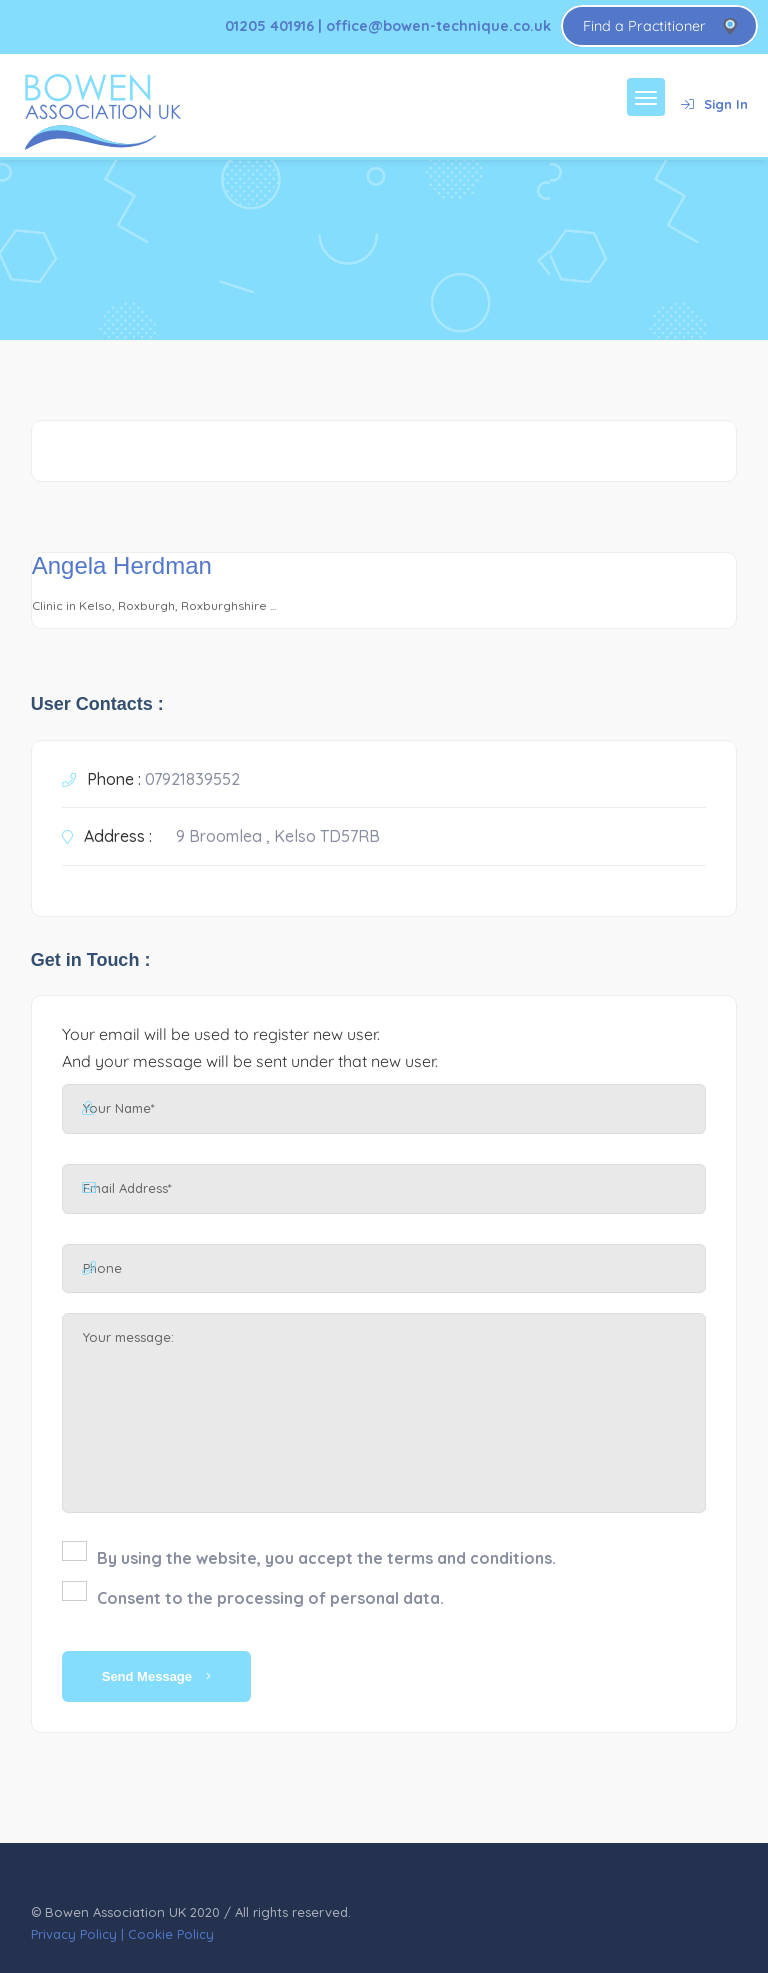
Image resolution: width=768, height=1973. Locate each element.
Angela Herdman (122, 565)
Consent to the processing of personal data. (270, 1598)
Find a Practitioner (644, 26)
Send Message (156, 1676)
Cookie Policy (171, 1934)
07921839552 (192, 779)
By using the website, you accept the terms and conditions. (326, 1558)
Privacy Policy (74, 1934)
